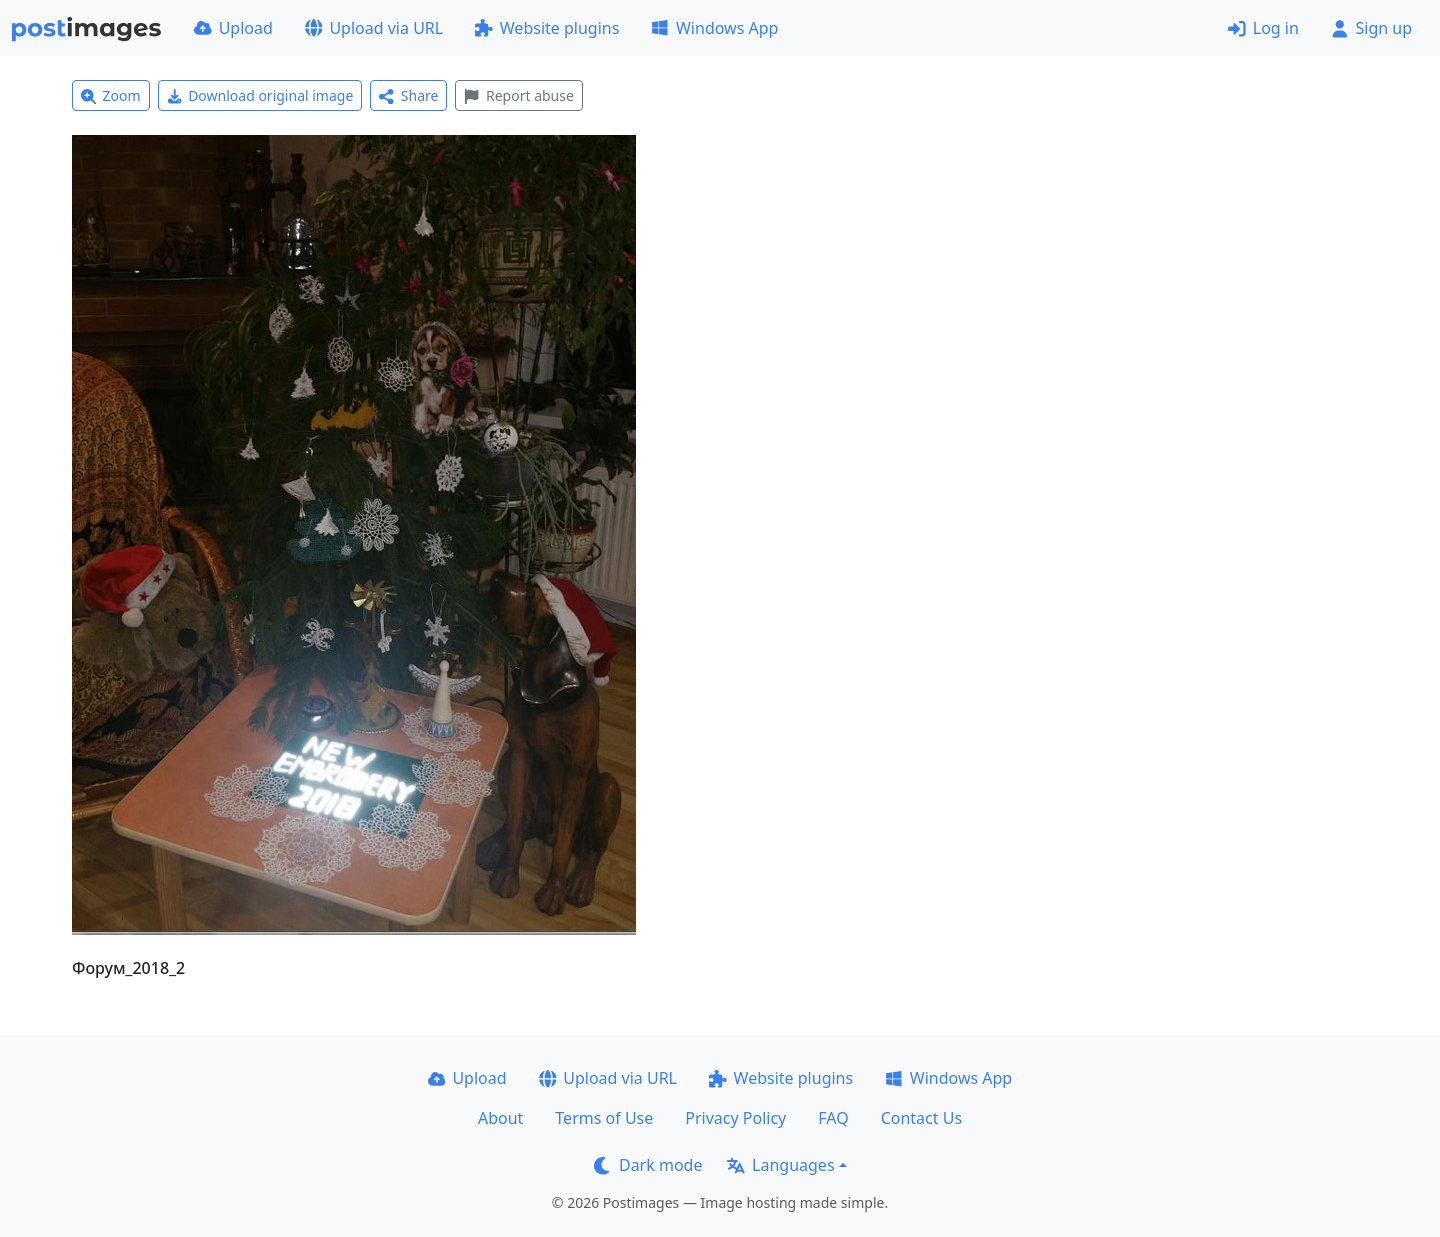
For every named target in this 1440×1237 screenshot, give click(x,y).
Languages (780, 1165)
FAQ (833, 1118)
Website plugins (547, 28)
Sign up (1371, 28)
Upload (233, 28)
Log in (1263, 28)
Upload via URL (374, 28)
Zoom (111, 95)
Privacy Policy (735, 1118)
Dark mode (648, 1165)
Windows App (714, 28)
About (500, 1118)
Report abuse (518, 95)
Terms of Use (604, 1118)
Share (408, 95)
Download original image (260, 95)
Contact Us (921, 1118)
